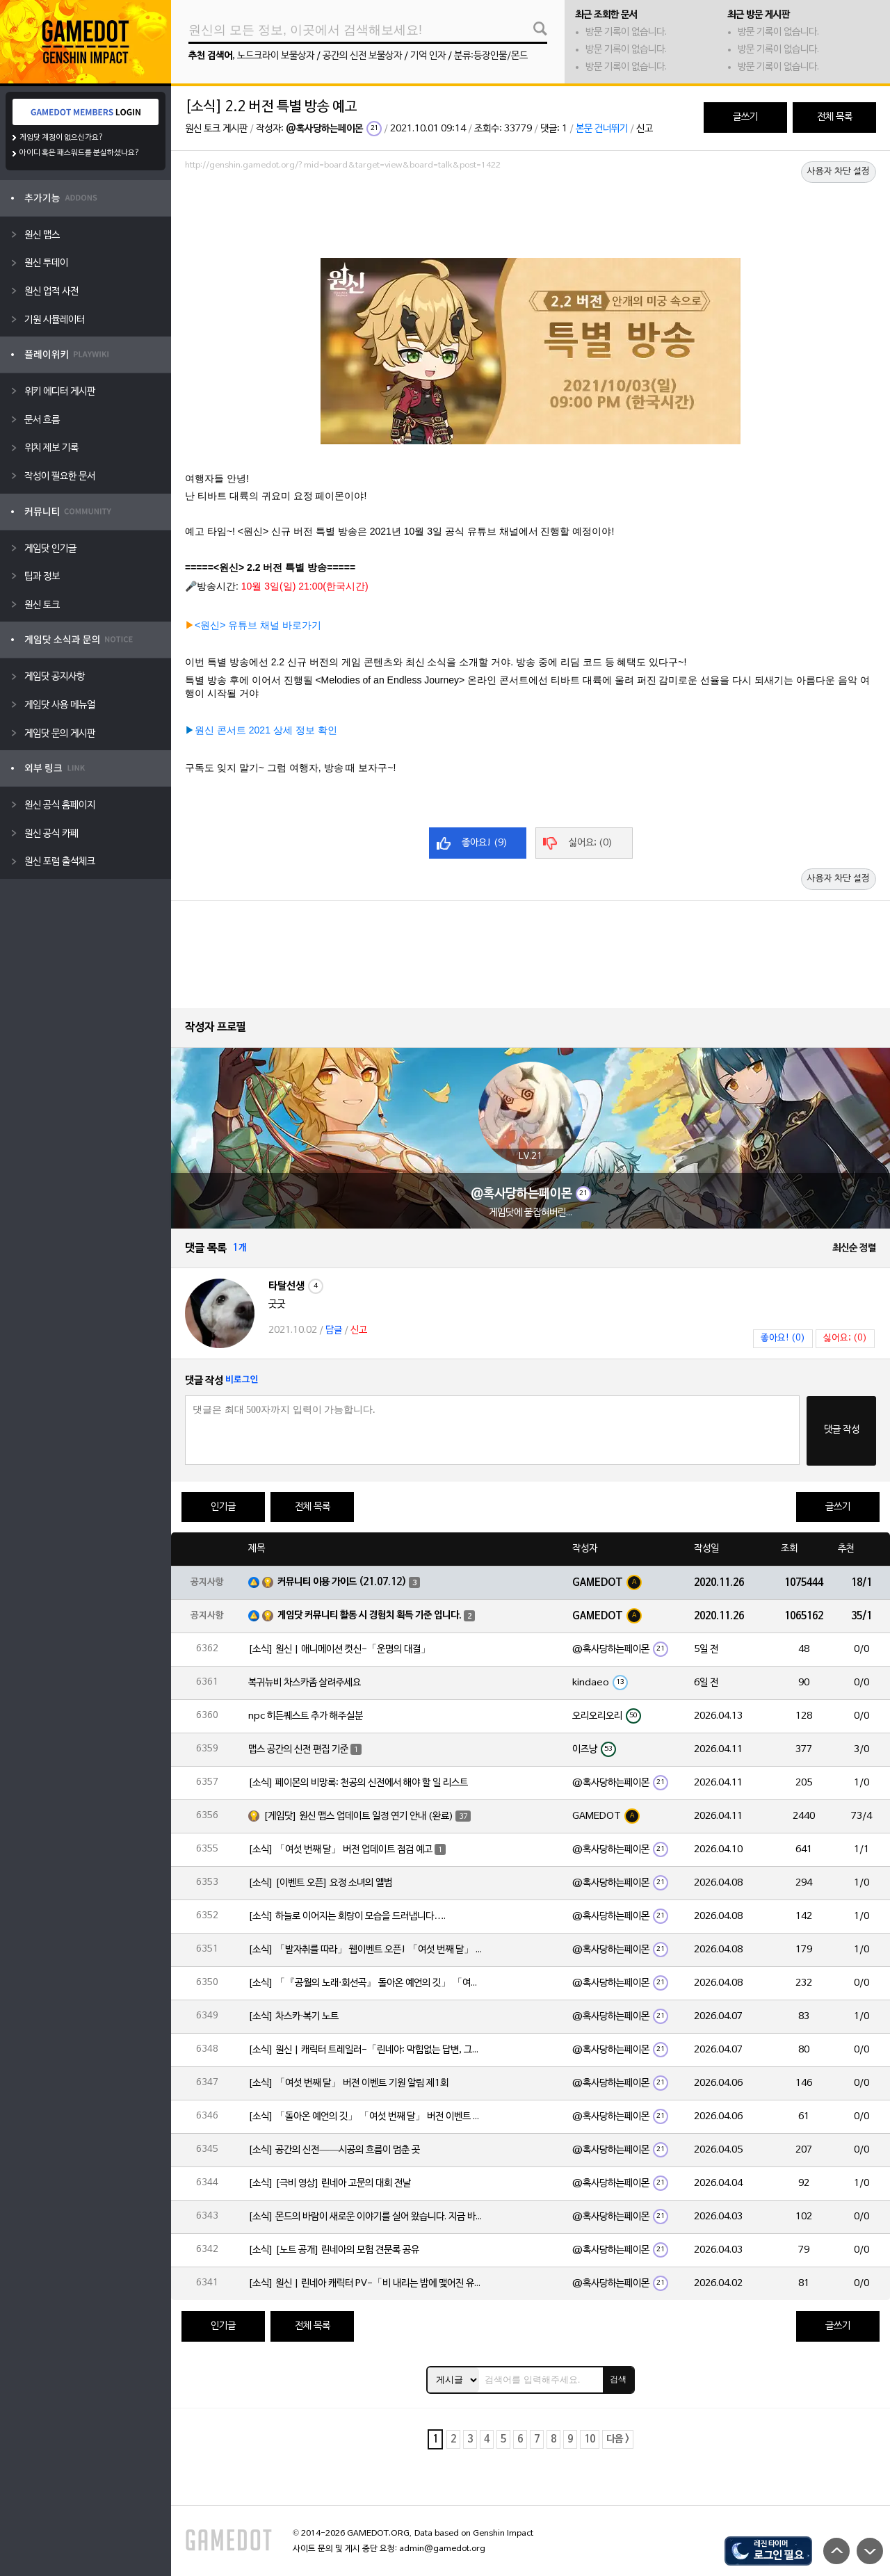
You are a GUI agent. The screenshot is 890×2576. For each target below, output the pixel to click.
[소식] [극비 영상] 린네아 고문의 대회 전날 (329, 2183)
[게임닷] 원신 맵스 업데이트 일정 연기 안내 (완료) (358, 1816)
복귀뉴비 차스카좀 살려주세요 (304, 1683)
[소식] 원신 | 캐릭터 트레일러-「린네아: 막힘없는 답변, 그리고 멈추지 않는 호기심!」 (366, 2050)
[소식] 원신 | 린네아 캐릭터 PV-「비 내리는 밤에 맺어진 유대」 (366, 2283)
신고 (644, 129)
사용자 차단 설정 (838, 172)
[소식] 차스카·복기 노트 (293, 2016)
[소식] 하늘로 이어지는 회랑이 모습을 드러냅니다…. (347, 1916)
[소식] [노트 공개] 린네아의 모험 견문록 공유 (333, 2250)
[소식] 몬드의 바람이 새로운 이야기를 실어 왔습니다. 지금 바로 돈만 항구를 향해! (366, 2217)
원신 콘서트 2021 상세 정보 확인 (266, 730)
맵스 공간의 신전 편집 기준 (298, 1749)
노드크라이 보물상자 (275, 56)
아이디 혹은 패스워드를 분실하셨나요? (79, 153)
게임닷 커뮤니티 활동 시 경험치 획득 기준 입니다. (369, 1615)
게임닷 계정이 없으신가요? (61, 137)
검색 (618, 2379)
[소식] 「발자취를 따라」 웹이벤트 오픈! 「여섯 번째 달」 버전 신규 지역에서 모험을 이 (366, 1950)
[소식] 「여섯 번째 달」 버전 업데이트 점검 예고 (340, 1850)
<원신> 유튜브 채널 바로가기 (258, 625)
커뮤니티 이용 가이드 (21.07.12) (342, 1582)
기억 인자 (428, 56)
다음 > (617, 2439)
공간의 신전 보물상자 (362, 56)
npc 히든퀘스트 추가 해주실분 (305, 1716)
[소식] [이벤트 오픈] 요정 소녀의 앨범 (320, 1883)
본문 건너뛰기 (602, 129)
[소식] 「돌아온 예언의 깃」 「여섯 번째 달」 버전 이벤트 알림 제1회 (366, 2117)
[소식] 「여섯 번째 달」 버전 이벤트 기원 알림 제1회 (348, 2083)
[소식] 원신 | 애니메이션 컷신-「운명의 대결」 (339, 1649)
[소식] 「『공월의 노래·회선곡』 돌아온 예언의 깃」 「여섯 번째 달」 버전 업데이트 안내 (366, 1983)
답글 (333, 1330)
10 (589, 2439)
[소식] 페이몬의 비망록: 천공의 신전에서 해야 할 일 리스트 (358, 1783)
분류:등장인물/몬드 (491, 56)
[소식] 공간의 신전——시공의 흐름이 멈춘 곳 (334, 2150)
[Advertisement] (530, 213)
